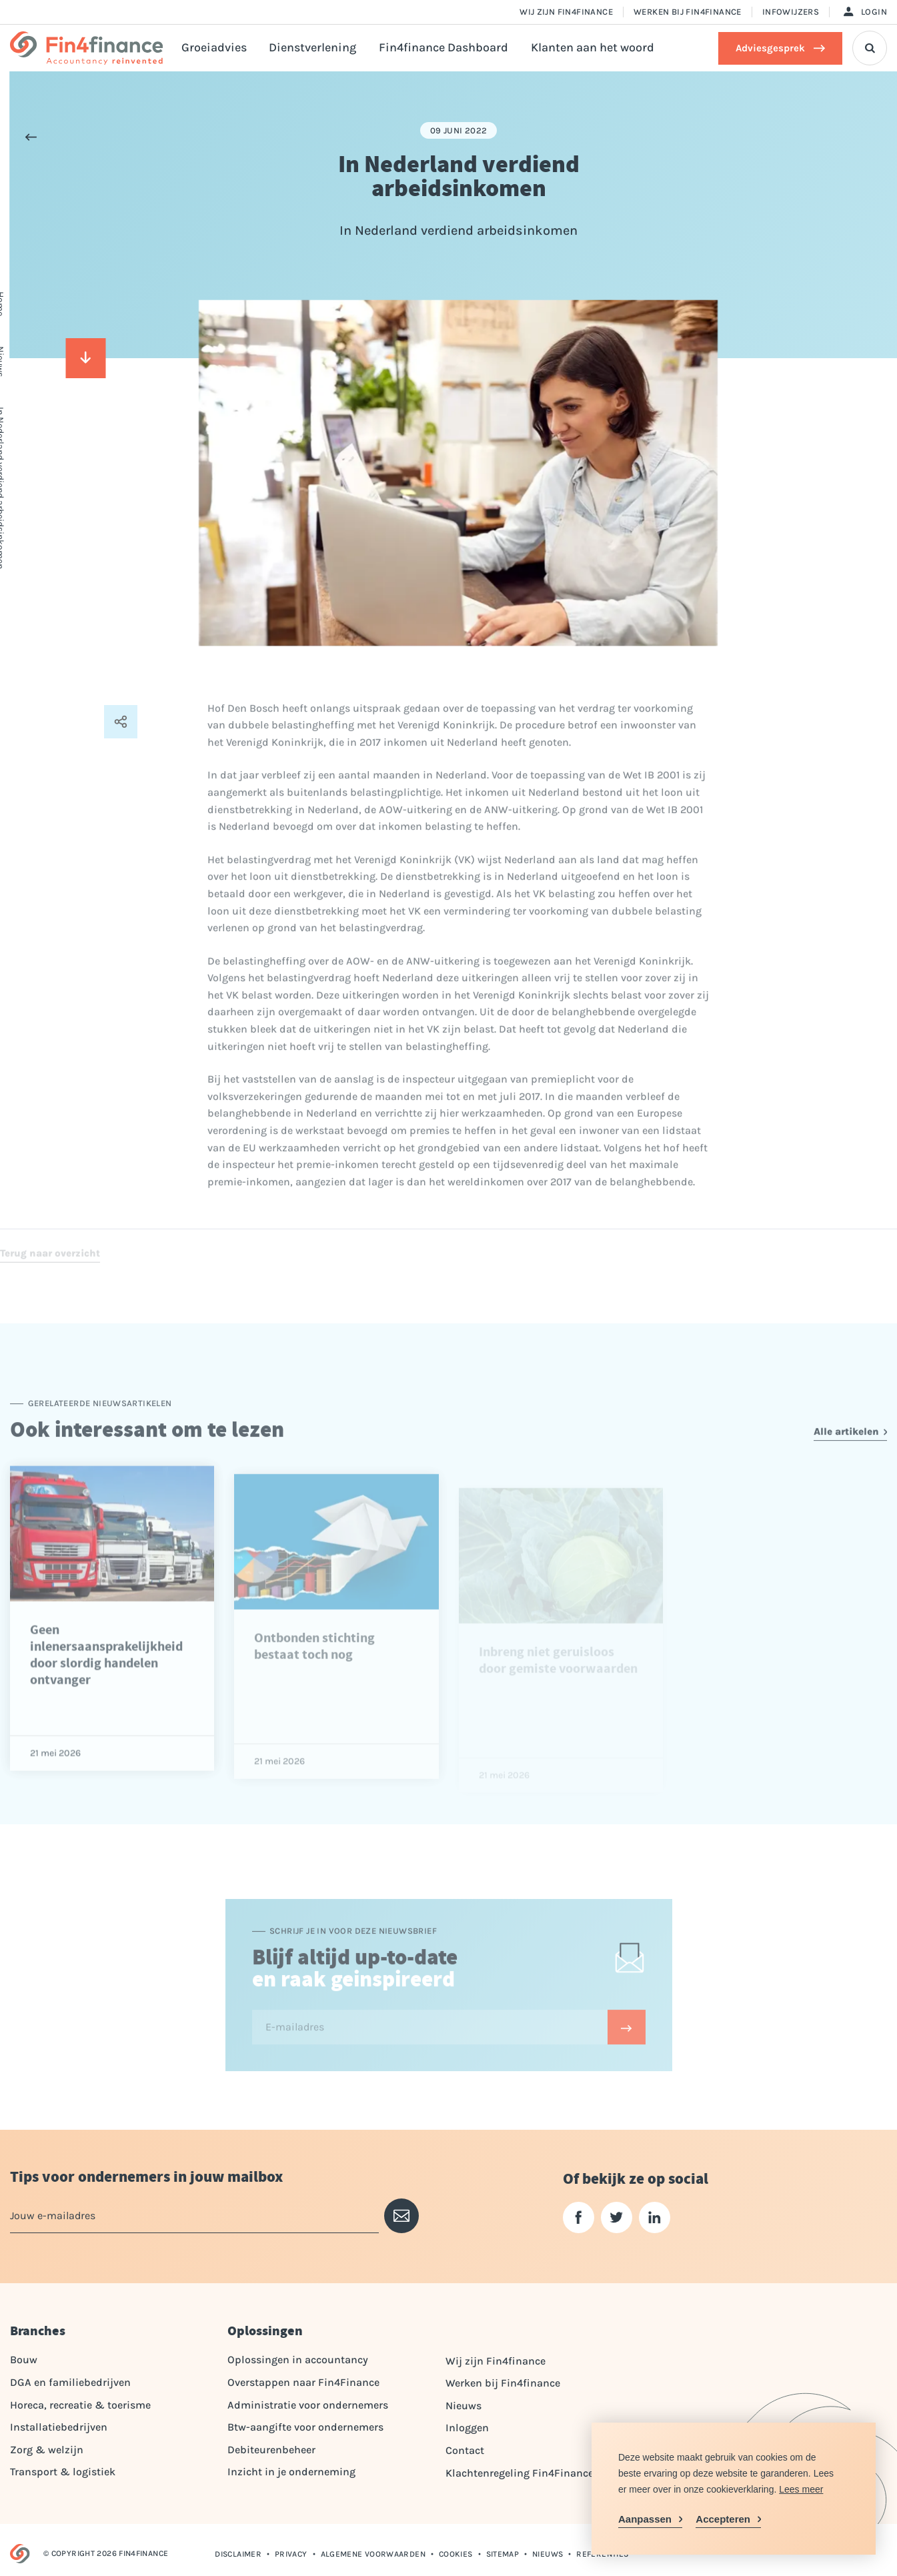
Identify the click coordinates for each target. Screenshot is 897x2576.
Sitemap (503, 2554)
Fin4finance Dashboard (443, 48)
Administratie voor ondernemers (307, 2405)
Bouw (23, 2359)
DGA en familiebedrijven (70, 2382)
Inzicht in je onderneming (291, 2471)
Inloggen (467, 2427)
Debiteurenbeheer (271, 2449)
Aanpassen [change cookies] (645, 2519)
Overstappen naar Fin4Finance (303, 2382)
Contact (464, 2450)
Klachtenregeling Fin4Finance (519, 2473)
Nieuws (463, 2405)
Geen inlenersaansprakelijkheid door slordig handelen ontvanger (106, 1700)
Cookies (456, 2554)
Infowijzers (790, 12)
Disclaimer (238, 2554)
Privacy (291, 2554)
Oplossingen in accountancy (297, 2359)
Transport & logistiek (62, 2471)
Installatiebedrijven (58, 2427)
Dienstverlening (312, 48)
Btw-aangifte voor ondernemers (305, 2427)
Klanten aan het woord (592, 48)
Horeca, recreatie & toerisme (80, 2405)
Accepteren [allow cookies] (723, 2519)
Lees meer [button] (801, 2489)
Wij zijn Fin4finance (566, 12)
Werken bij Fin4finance (688, 12)
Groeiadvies (214, 48)
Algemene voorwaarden (373, 2554)
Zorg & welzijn (46, 2449)
